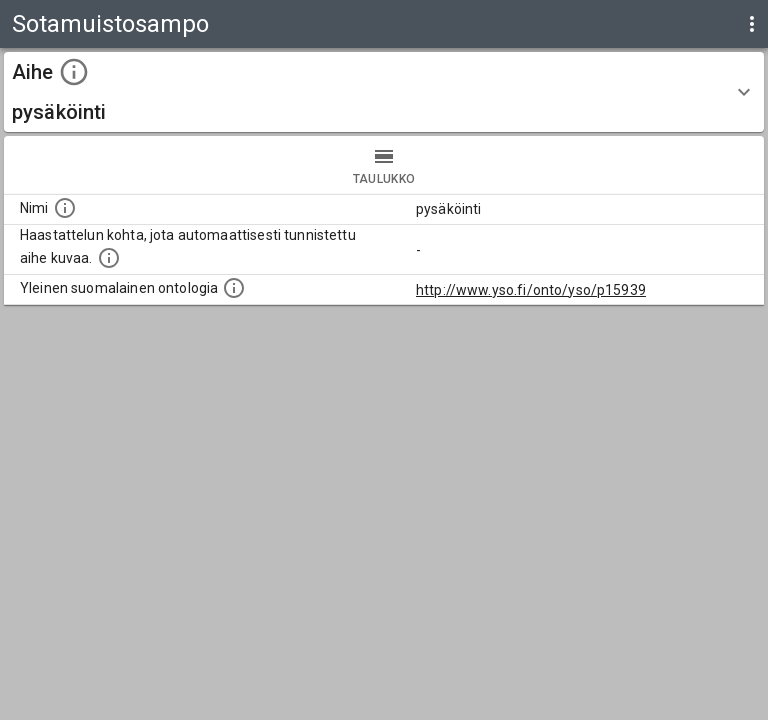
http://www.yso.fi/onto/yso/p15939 (531, 290)
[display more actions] (752, 24)
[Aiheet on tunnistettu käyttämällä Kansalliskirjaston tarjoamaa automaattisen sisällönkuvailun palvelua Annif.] (109, 258)
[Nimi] (65, 208)
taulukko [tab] (384, 165)
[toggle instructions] (74, 72)
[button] (384, 92)
